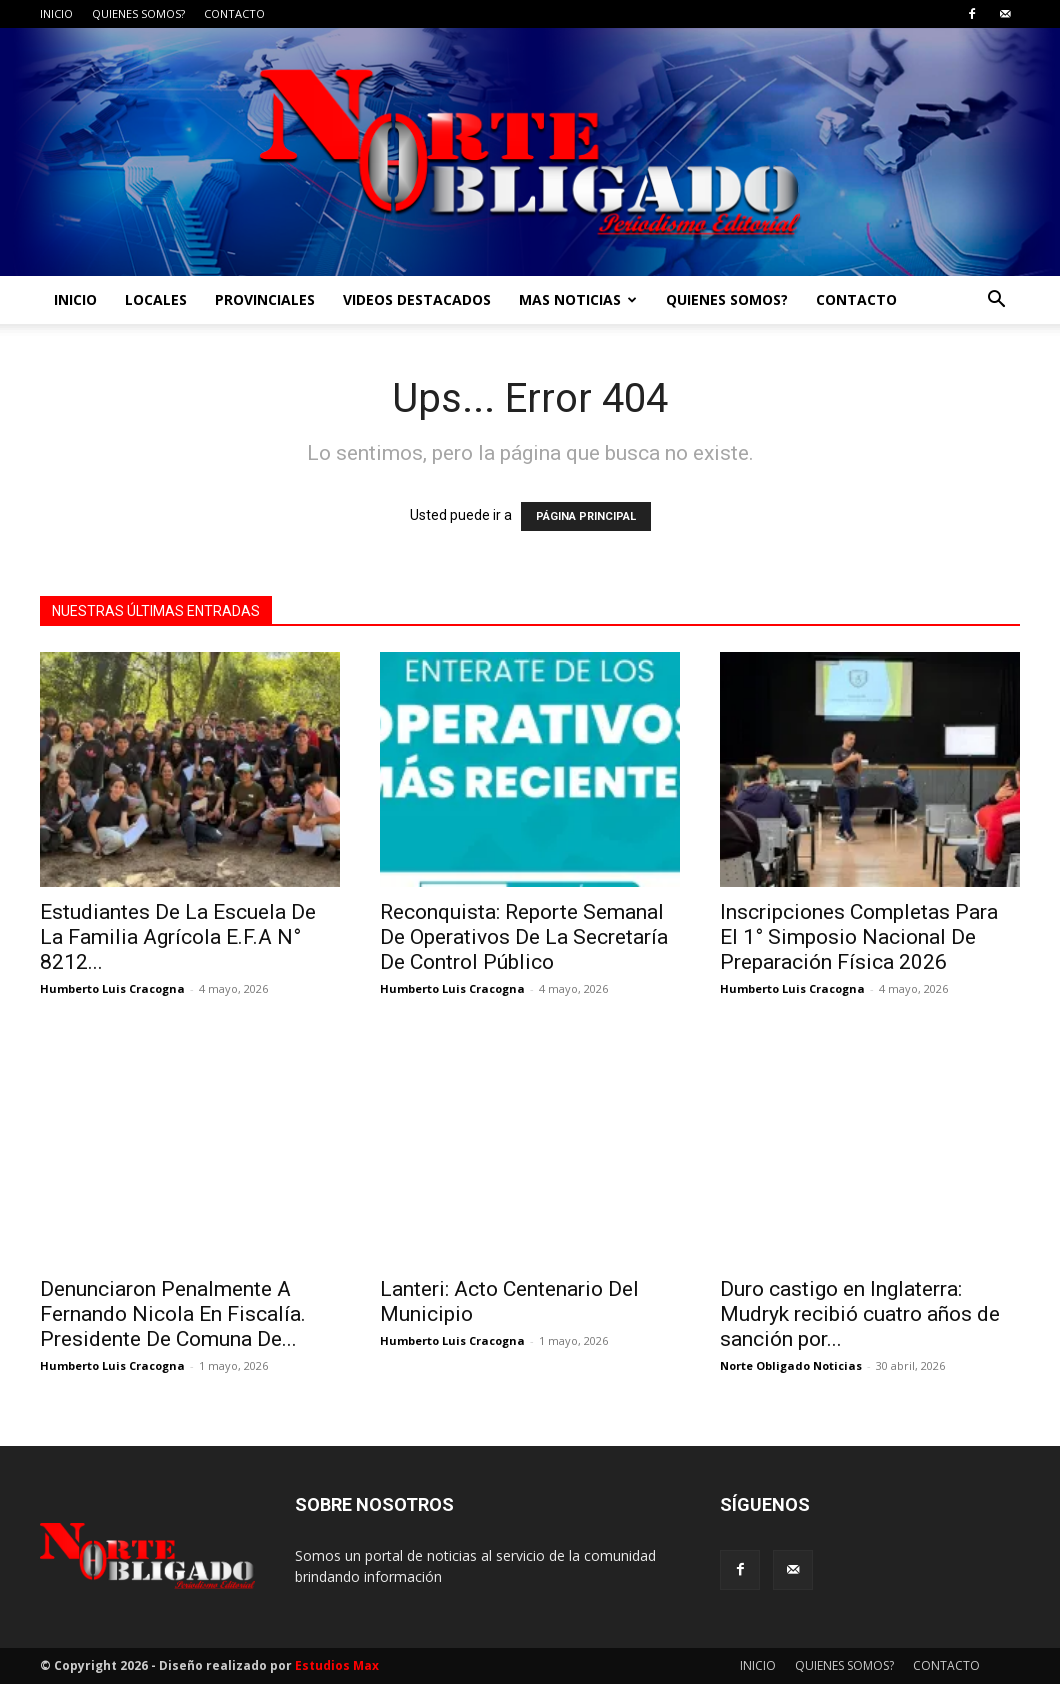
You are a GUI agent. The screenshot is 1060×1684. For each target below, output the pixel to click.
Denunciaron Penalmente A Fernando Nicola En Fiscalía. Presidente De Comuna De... (173, 1314)
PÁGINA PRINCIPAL (586, 516)
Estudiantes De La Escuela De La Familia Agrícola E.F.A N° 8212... (178, 937)
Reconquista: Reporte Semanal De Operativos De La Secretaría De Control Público (524, 937)
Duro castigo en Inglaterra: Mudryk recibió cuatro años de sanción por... (860, 1314)
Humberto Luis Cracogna (112, 988)
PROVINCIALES (265, 299)
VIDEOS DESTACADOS (417, 299)
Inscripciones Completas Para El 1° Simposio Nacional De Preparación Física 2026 (859, 937)
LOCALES (156, 299)
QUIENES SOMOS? (138, 13)
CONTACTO (234, 13)
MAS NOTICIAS (578, 299)
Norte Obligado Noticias (791, 1365)
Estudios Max (337, 1665)
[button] (996, 301)
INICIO (56, 13)
